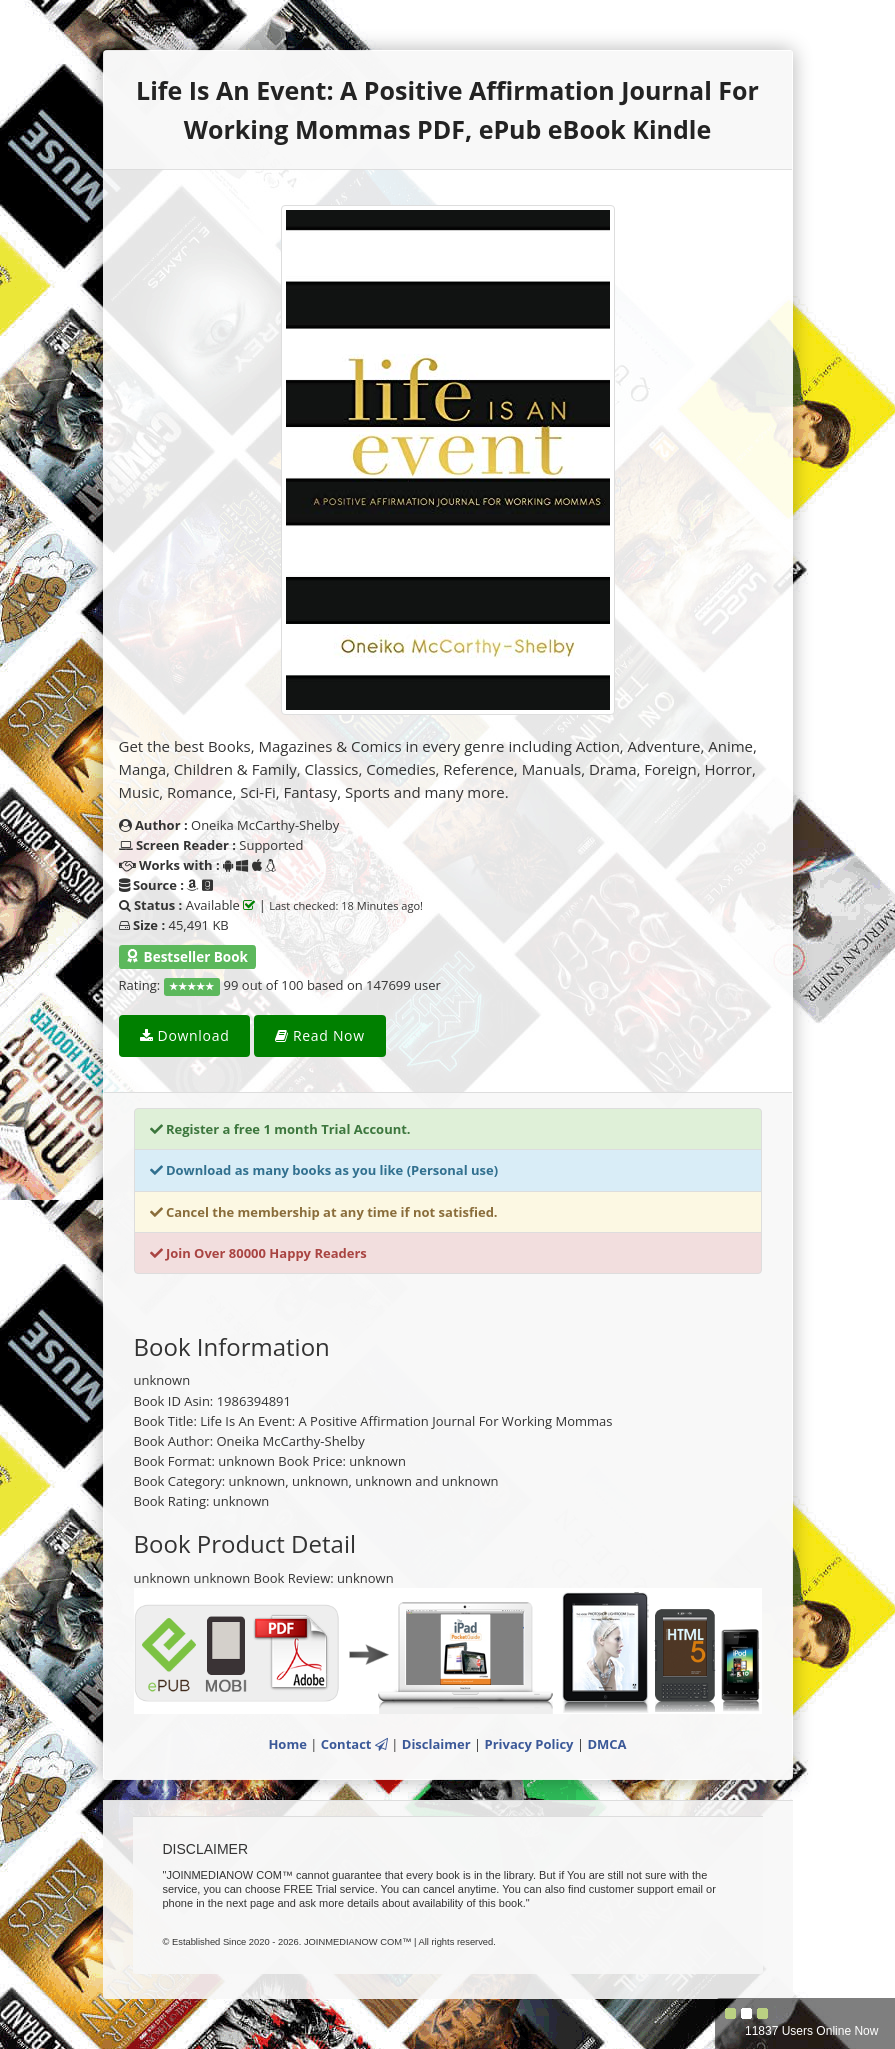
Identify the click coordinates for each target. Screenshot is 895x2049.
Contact (354, 1744)
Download (185, 1035)
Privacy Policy (529, 1744)
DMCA (606, 1744)
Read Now (320, 1035)
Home (287, 1744)
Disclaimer (436, 1744)
